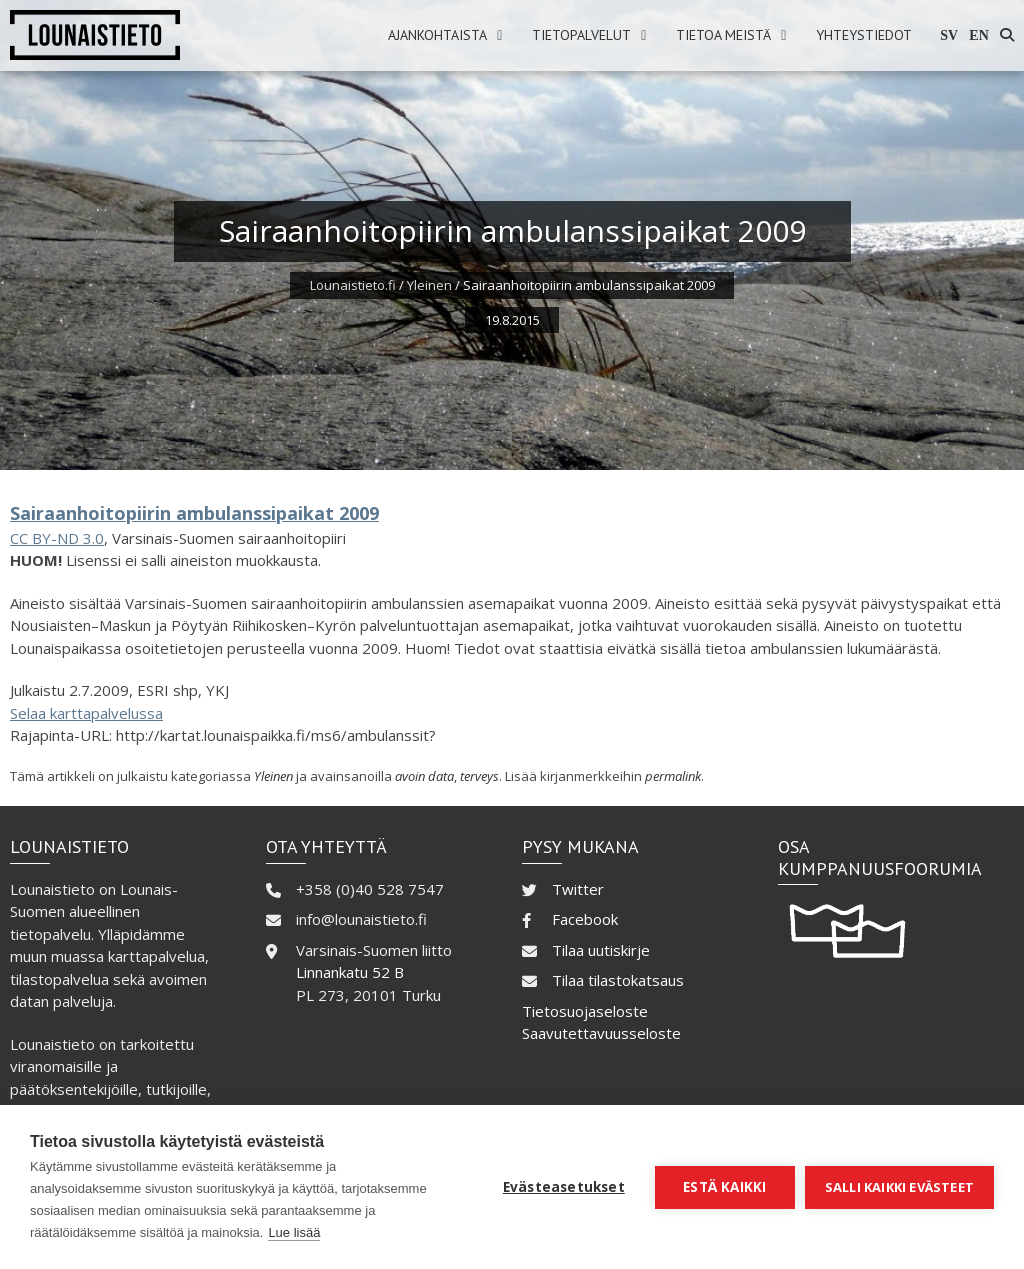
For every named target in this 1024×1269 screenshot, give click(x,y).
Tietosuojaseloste (585, 1011)
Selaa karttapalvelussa (86, 713)
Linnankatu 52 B (350, 972)
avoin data (424, 776)
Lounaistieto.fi (353, 285)
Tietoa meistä (723, 35)
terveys (479, 776)
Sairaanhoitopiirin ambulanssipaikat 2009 (194, 513)
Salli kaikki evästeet (899, 1187)
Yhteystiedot (864, 35)
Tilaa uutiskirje (601, 950)
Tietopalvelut (581, 35)
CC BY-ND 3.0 (57, 538)
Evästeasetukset (564, 1187)
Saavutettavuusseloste (601, 1033)
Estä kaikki (724, 1187)
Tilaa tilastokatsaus (618, 980)
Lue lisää (294, 1232)
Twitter (578, 889)
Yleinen (429, 285)
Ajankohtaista (437, 35)
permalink (673, 776)
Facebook (585, 919)
